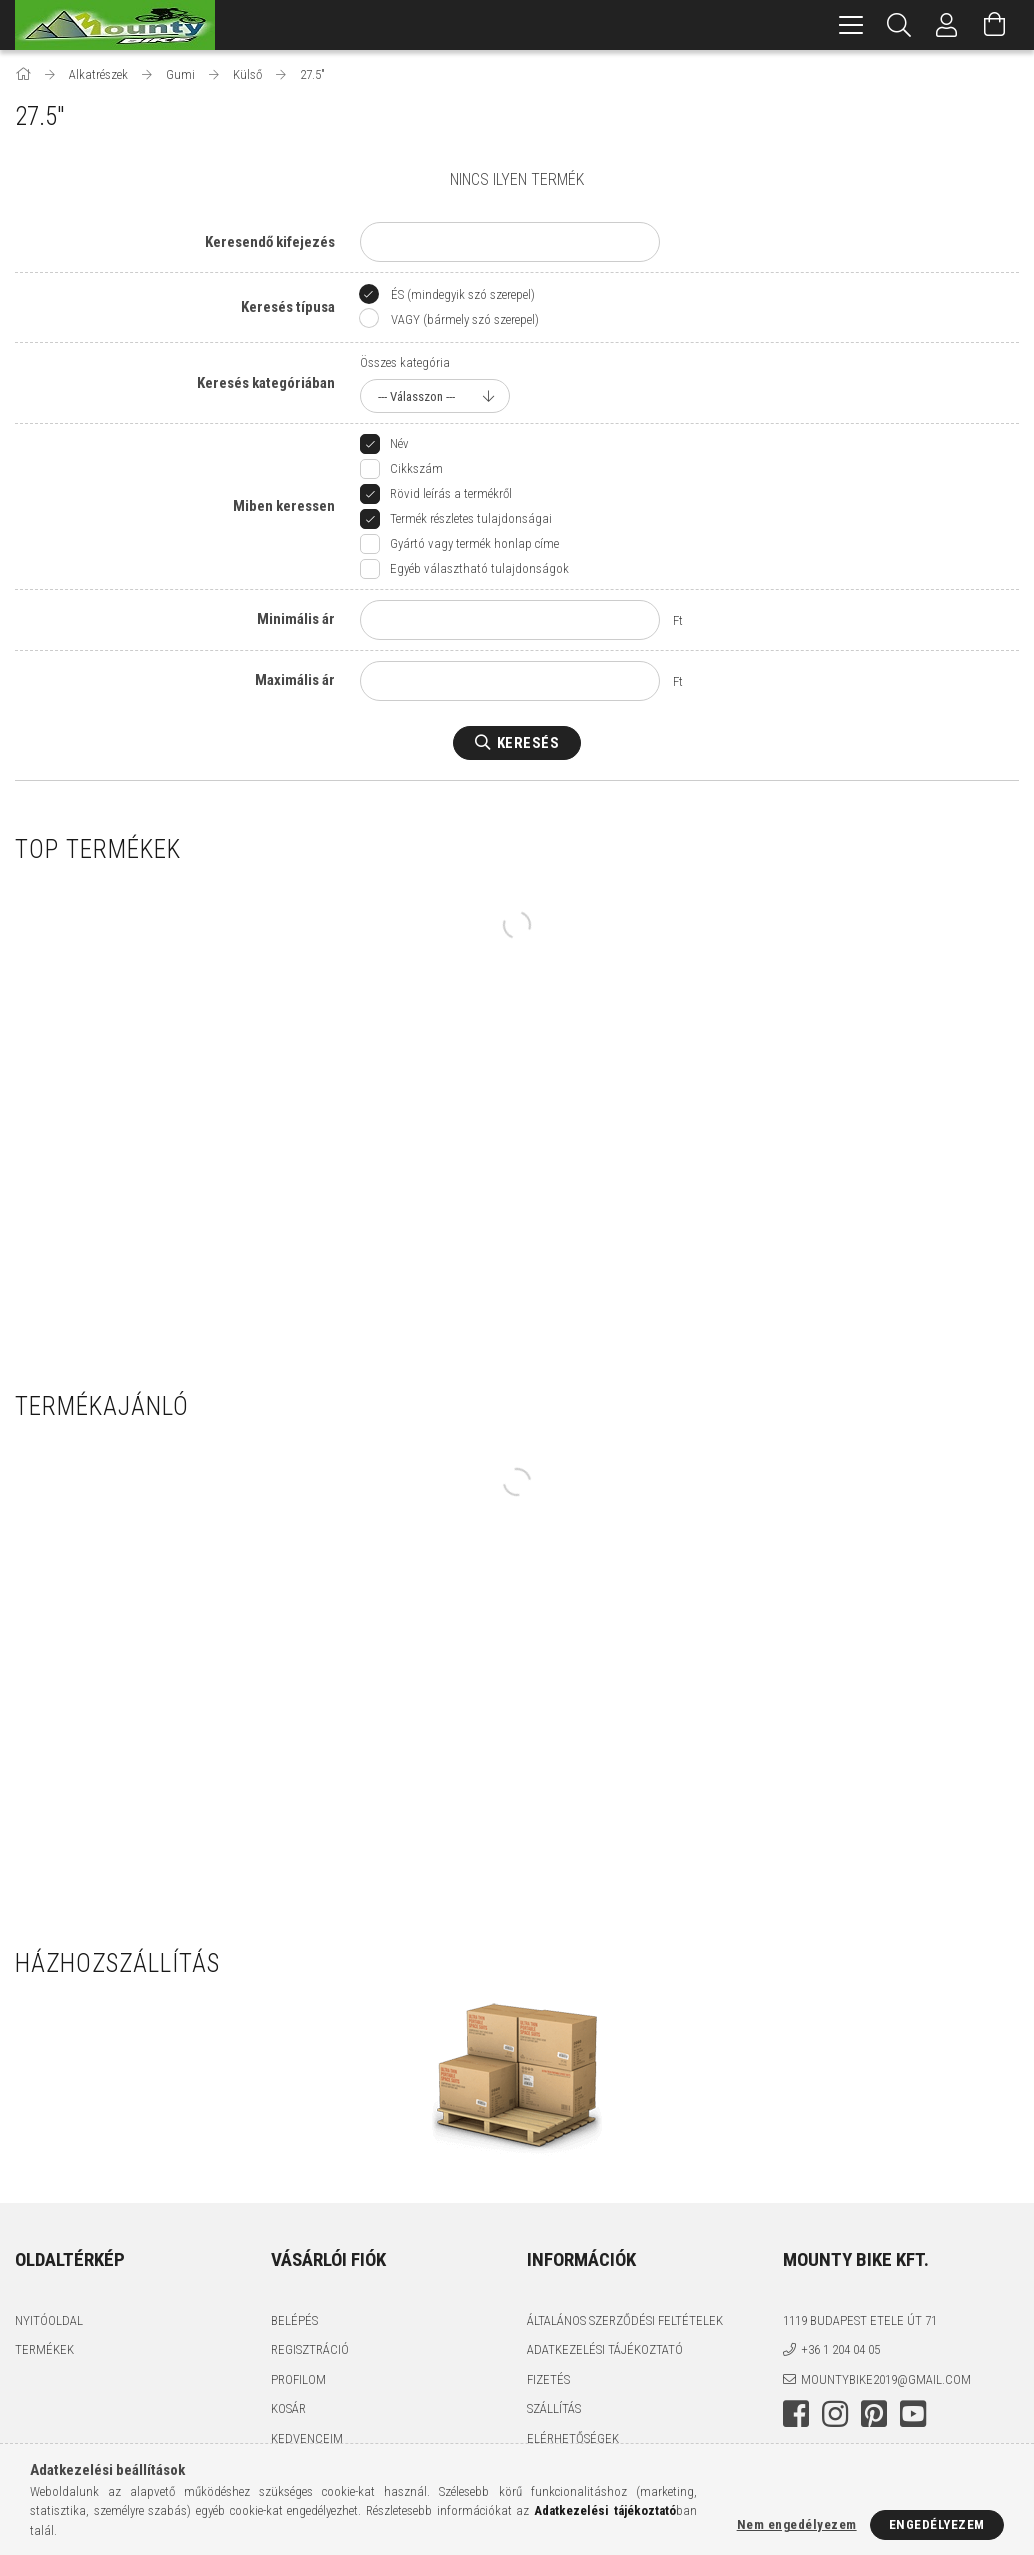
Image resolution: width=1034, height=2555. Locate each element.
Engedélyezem (937, 2524)
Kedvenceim (307, 2438)
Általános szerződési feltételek (625, 2320)
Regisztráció (310, 2349)
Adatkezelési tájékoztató (605, 2349)
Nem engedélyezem (797, 2524)
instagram (835, 2414)
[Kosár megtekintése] (995, 25)
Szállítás (554, 2408)
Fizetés (548, 2379)
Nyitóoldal (49, 2320)
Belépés (294, 2320)
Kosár (288, 2408)
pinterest (874, 2414)
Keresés (528, 743)
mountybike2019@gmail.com (886, 2379)
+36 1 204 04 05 (840, 2349)
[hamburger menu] (851, 25)
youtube (913, 2414)
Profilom (298, 2379)
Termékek (44, 2349)
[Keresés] (899, 25)
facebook (796, 2414)
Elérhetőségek (573, 2438)
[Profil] (947, 25)
